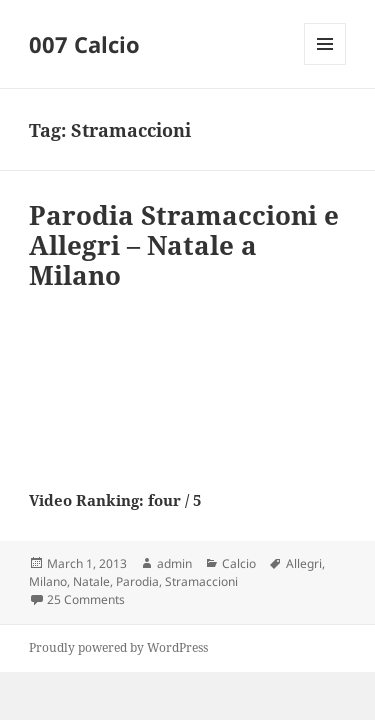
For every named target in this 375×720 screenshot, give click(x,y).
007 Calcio (84, 44)
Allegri (304, 563)
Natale (91, 581)
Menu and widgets (325, 64)
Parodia (137, 581)
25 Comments (86, 599)
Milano (48, 581)
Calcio (239, 563)
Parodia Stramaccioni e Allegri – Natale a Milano (184, 245)
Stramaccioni (201, 581)
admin (174, 563)
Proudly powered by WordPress (118, 647)
